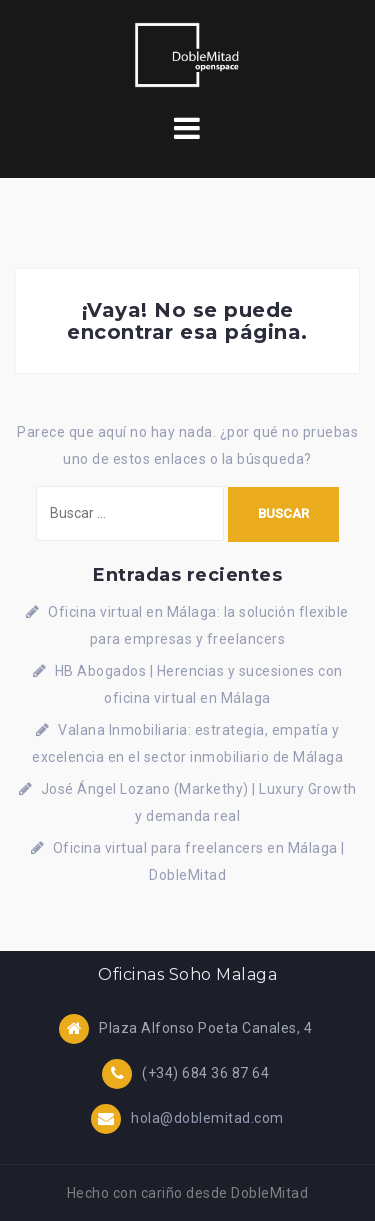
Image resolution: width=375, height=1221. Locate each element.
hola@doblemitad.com (207, 1117)
